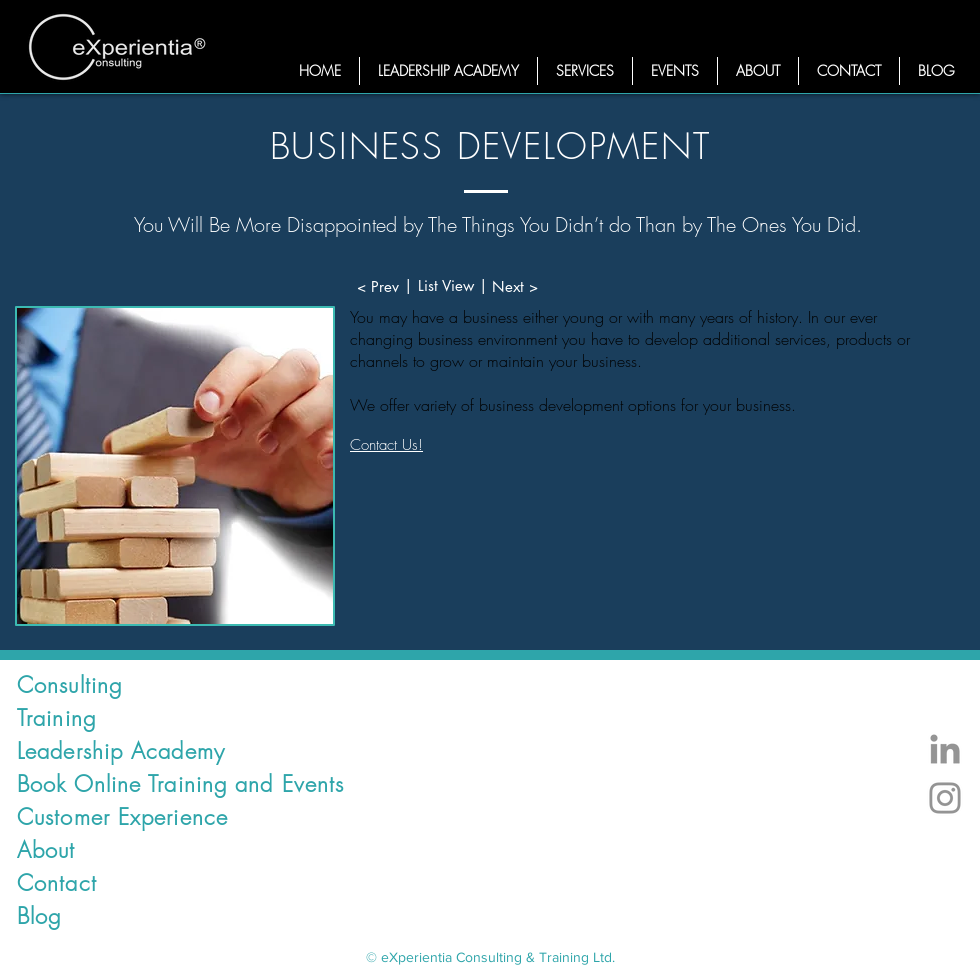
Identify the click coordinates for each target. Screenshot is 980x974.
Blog (39, 916)
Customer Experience (122, 817)
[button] (585, 71)
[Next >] (515, 286)
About (46, 850)
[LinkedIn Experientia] (945, 749)
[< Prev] (377, 286)
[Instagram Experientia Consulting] (945, 798)
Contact (57, 883)
